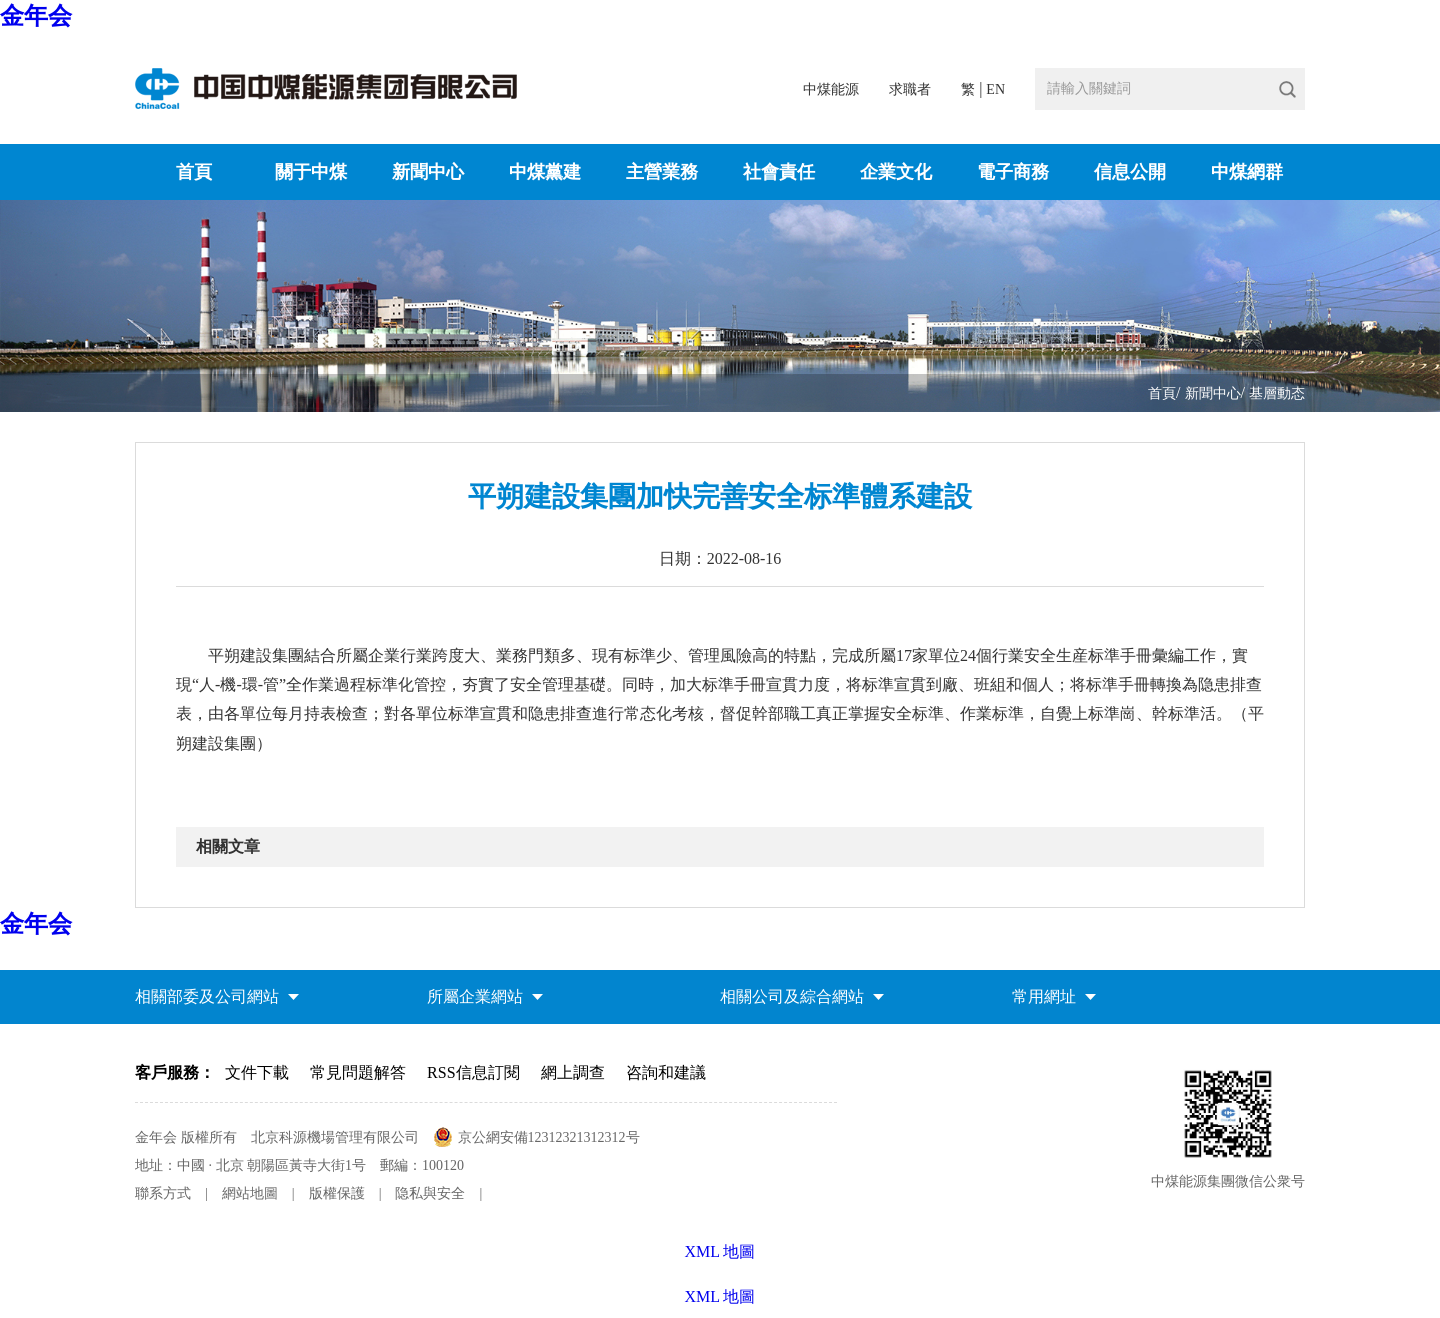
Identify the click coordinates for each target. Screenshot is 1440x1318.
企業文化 (896, 172)
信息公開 (1130, 172)
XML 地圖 (720, 1296)
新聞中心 (428, 172)
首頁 (194, 172)
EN (995, 89)
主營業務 (662, 172)
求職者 (910, 89)
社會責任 (779, 172)
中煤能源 (831, 89)
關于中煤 (311, 172)
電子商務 (1013, 172)
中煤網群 (1247, 172)
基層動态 (1277, 393)
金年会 (36, 16)
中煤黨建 (545, 172)
